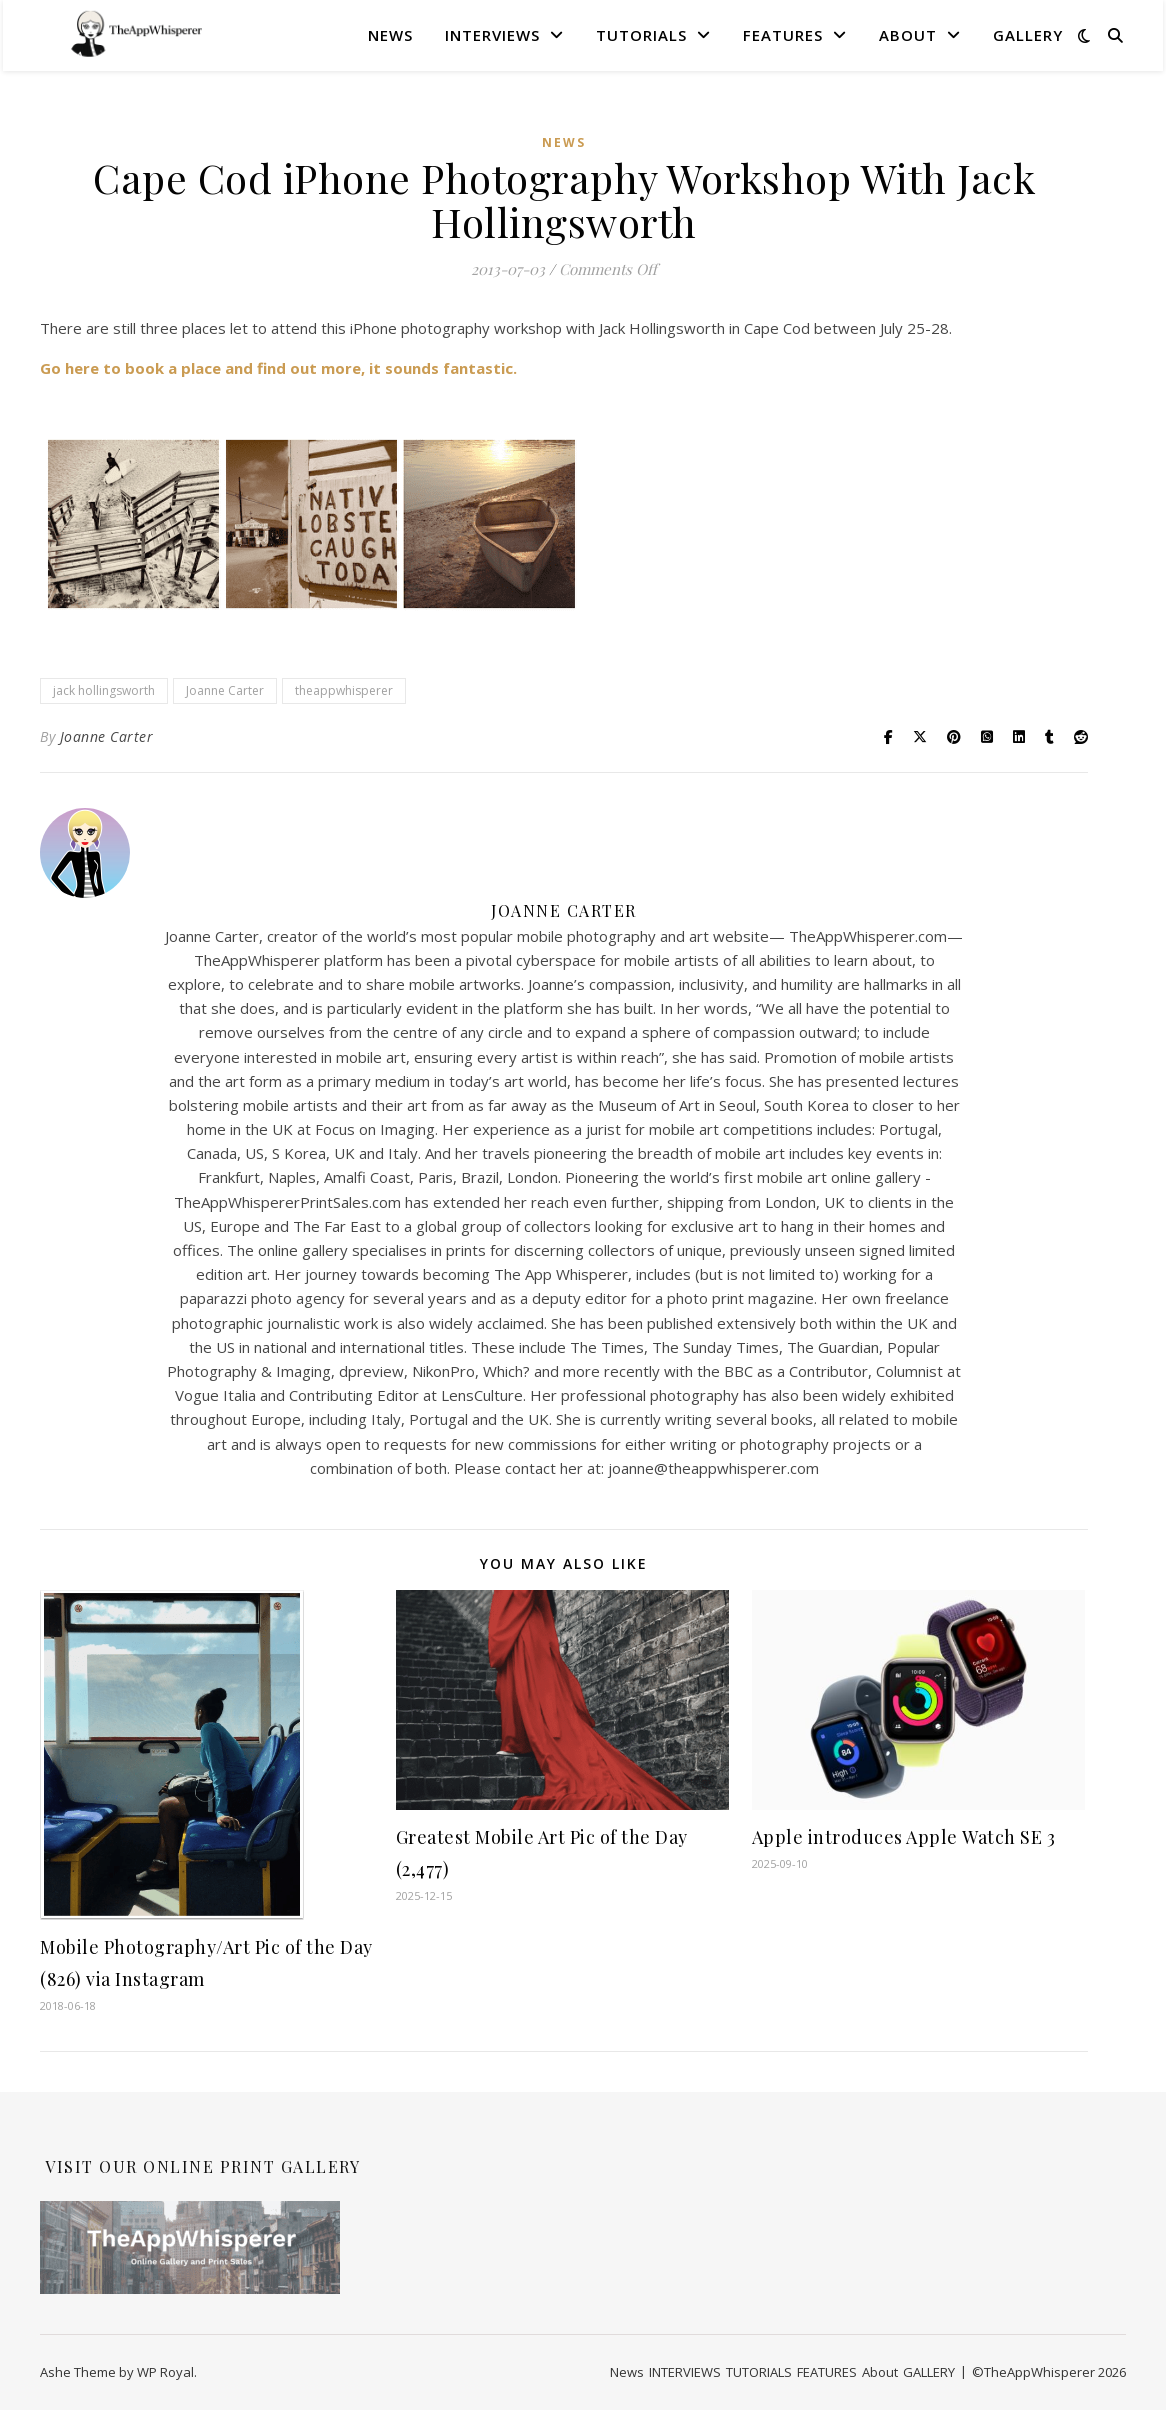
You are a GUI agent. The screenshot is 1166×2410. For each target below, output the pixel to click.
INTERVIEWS (492, 35)
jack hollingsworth (104, 690)
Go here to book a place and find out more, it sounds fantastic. (278, 368)
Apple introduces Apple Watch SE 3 (904, 1837)
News (390, 35)
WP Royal (165, 2372)
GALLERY (1028, 35)
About (908, 35)
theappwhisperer (344, 690)
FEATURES (783, 35)
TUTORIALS (641, 35)
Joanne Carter (225, 690)
